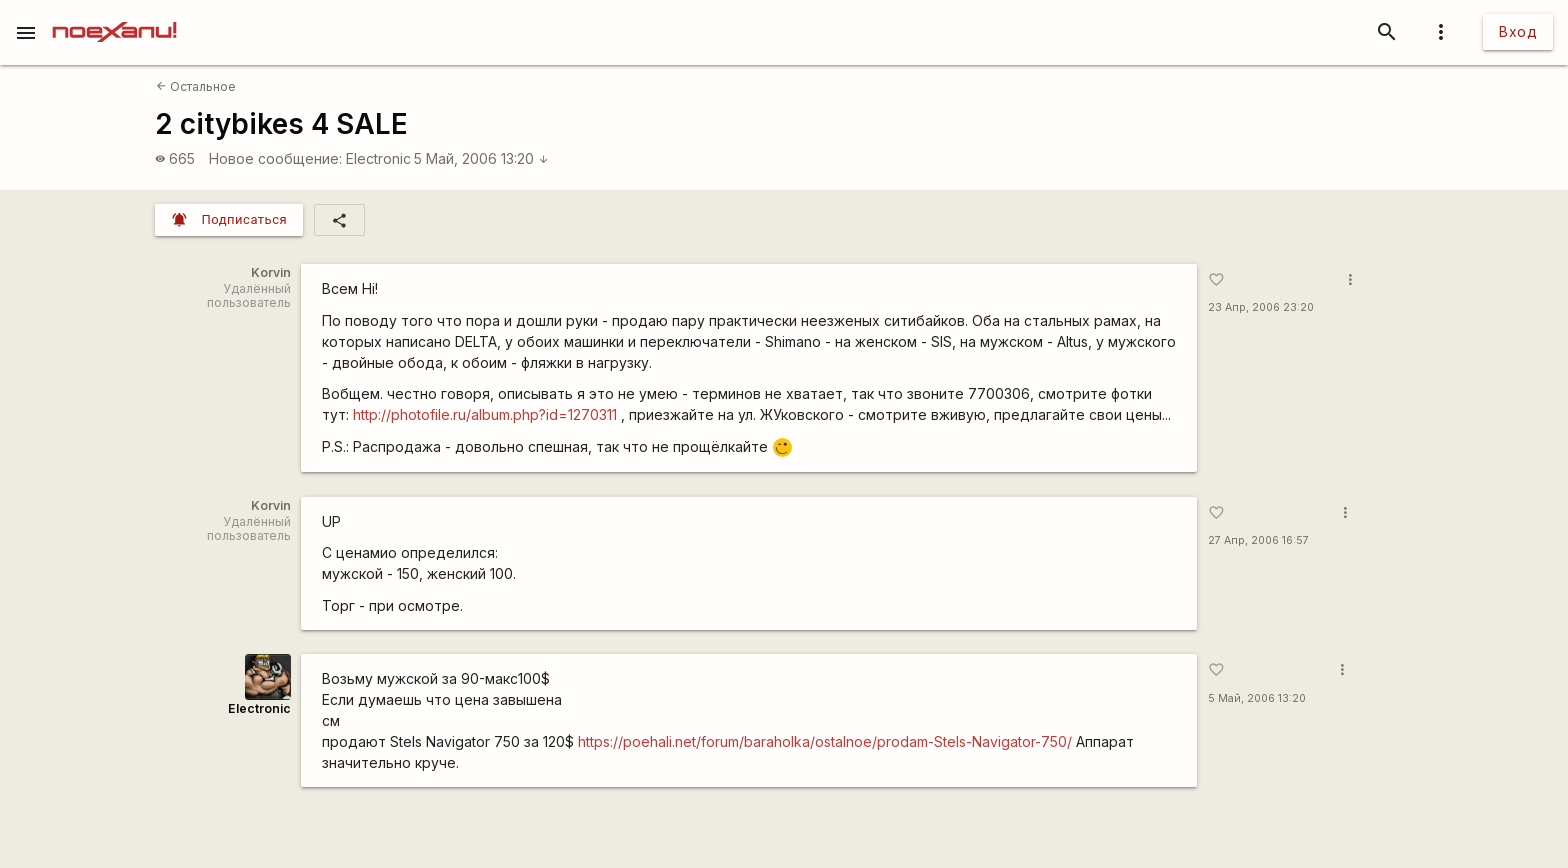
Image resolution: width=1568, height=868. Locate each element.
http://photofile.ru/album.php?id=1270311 (485, 414)
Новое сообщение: (275, 158)
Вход (1518, 31)
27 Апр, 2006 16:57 (1258, 540)
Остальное (196, 86)
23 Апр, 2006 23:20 (1261, 307)
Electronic (378, 158)
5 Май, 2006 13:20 (481, 158)
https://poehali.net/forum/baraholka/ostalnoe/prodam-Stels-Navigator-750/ (825, 741)
